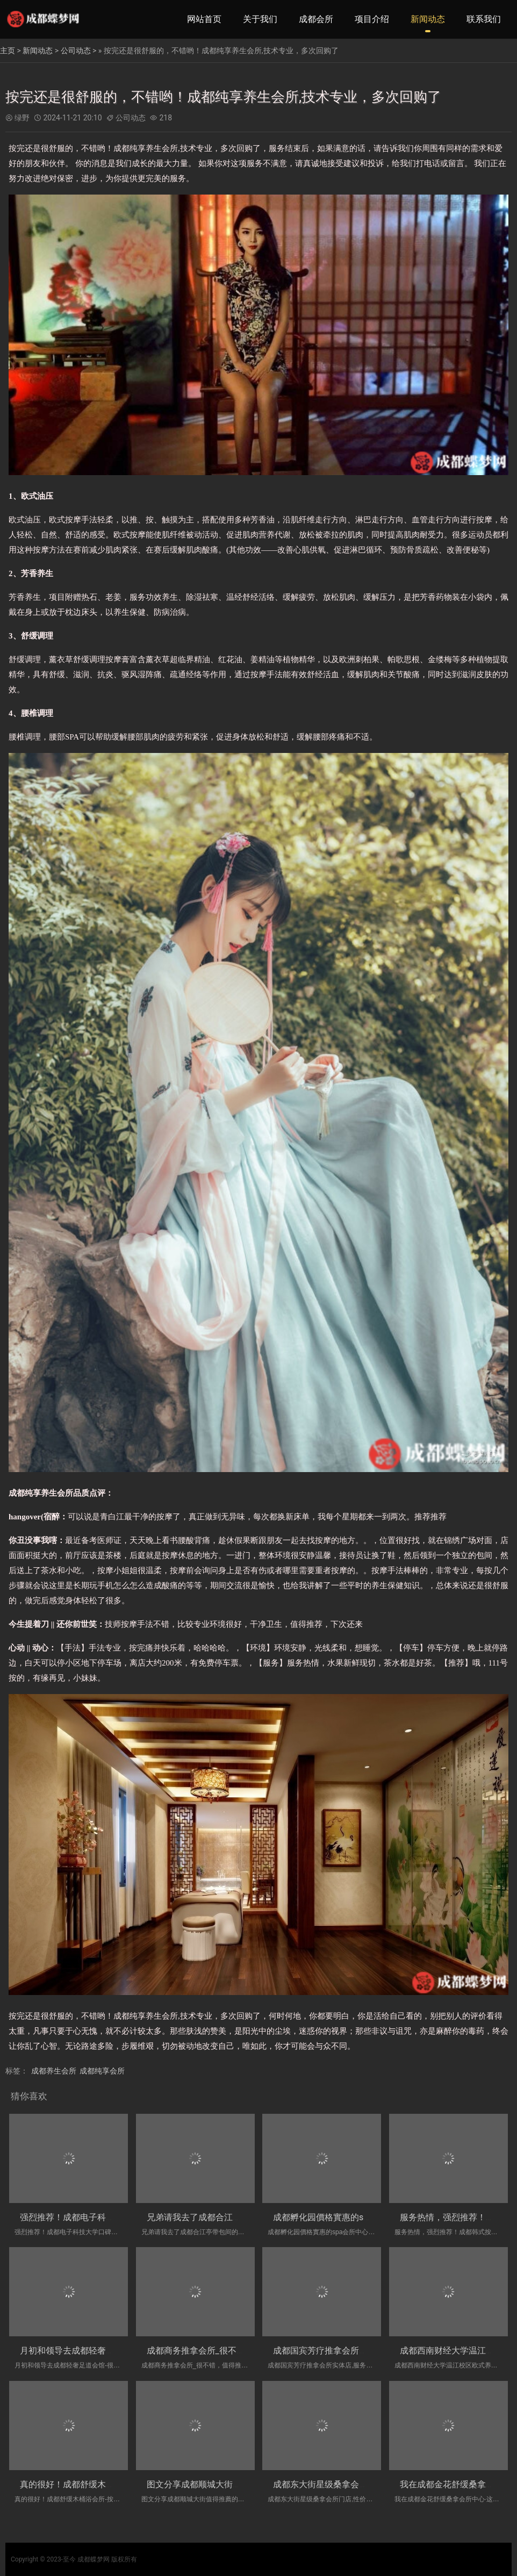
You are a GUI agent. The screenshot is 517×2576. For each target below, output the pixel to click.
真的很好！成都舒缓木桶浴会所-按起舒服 (98, 2484)
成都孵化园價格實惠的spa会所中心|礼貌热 (354, 2217)
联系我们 (483, 19)
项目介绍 (372, 19)
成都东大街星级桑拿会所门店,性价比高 (347, 2484)
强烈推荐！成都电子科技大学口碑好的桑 (97, 2217)
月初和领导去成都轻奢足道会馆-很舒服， (98, 2350)
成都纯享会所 (102, 2070)
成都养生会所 (53, 2070)
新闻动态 (428, 19)
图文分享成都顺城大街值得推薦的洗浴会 (224, 2484)
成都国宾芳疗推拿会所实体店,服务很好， (351, 2350)
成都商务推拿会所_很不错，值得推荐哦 (222, 2350)
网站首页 (204, 19)
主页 (7, 50)
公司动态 (76, 50)
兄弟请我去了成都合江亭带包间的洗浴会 (224, 2217)
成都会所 (316, 19)
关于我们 (260, 19)
